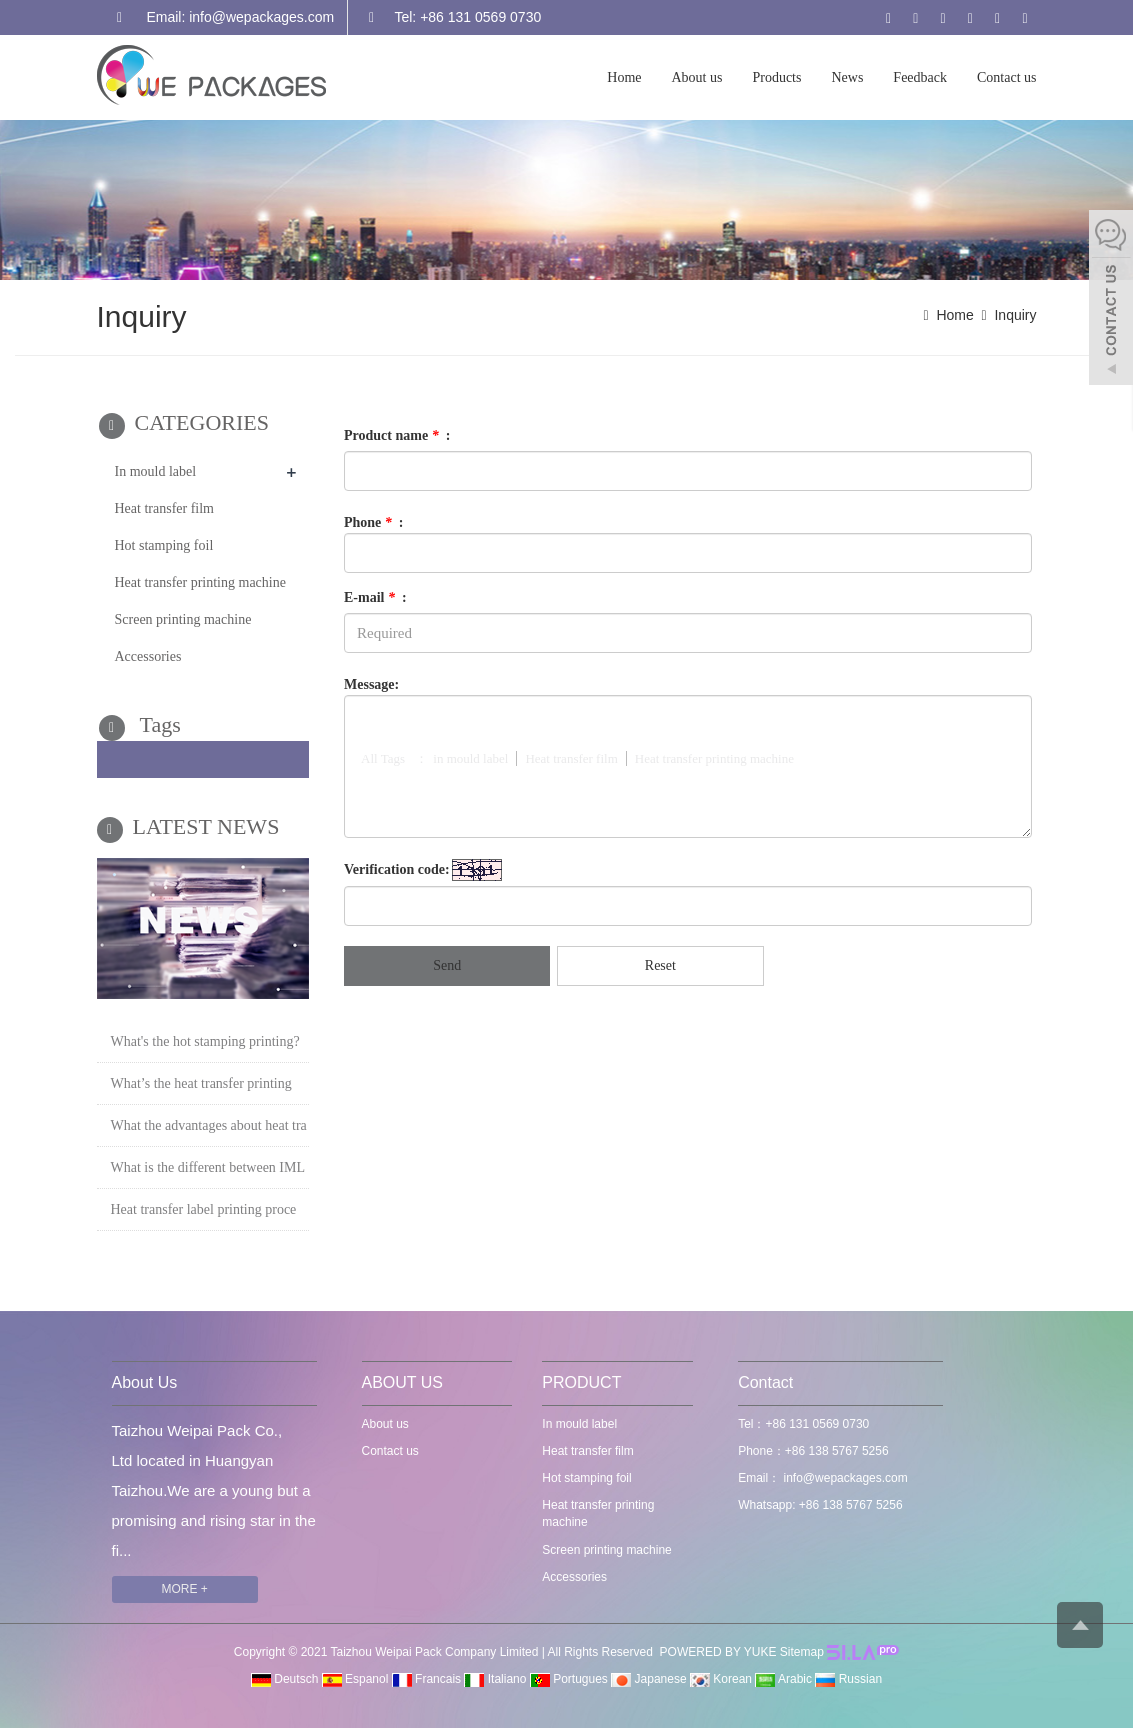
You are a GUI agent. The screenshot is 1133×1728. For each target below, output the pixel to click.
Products (776, 77)
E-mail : (375, 597)
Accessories (148, 656)
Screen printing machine (183, 619)
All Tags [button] (383, 758)
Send (447, 965)
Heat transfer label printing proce (204, 1209)
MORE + (185, 1589)
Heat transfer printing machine (200, 582)
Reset (660, 965)
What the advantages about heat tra (209, 1125)
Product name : (397, 435)
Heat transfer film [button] (571, 758)
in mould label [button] (470, 758)
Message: (371, 684)
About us (697, 77)
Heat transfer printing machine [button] (714, 758)
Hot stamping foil (164, 545)
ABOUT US (403, 1382)
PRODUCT (581, 1382)
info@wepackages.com (844, 1478)
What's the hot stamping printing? (205, 1041)
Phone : (374, 522)
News (847, 77)
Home (624, 77)
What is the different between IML (208, 1167)
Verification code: (397, 869)
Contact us (1007, 77)
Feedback (920, 77)
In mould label (156, 471)
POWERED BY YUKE (720, 1652)
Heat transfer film (165, 508)
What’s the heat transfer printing (201, 1083)
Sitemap (802, 1652)
